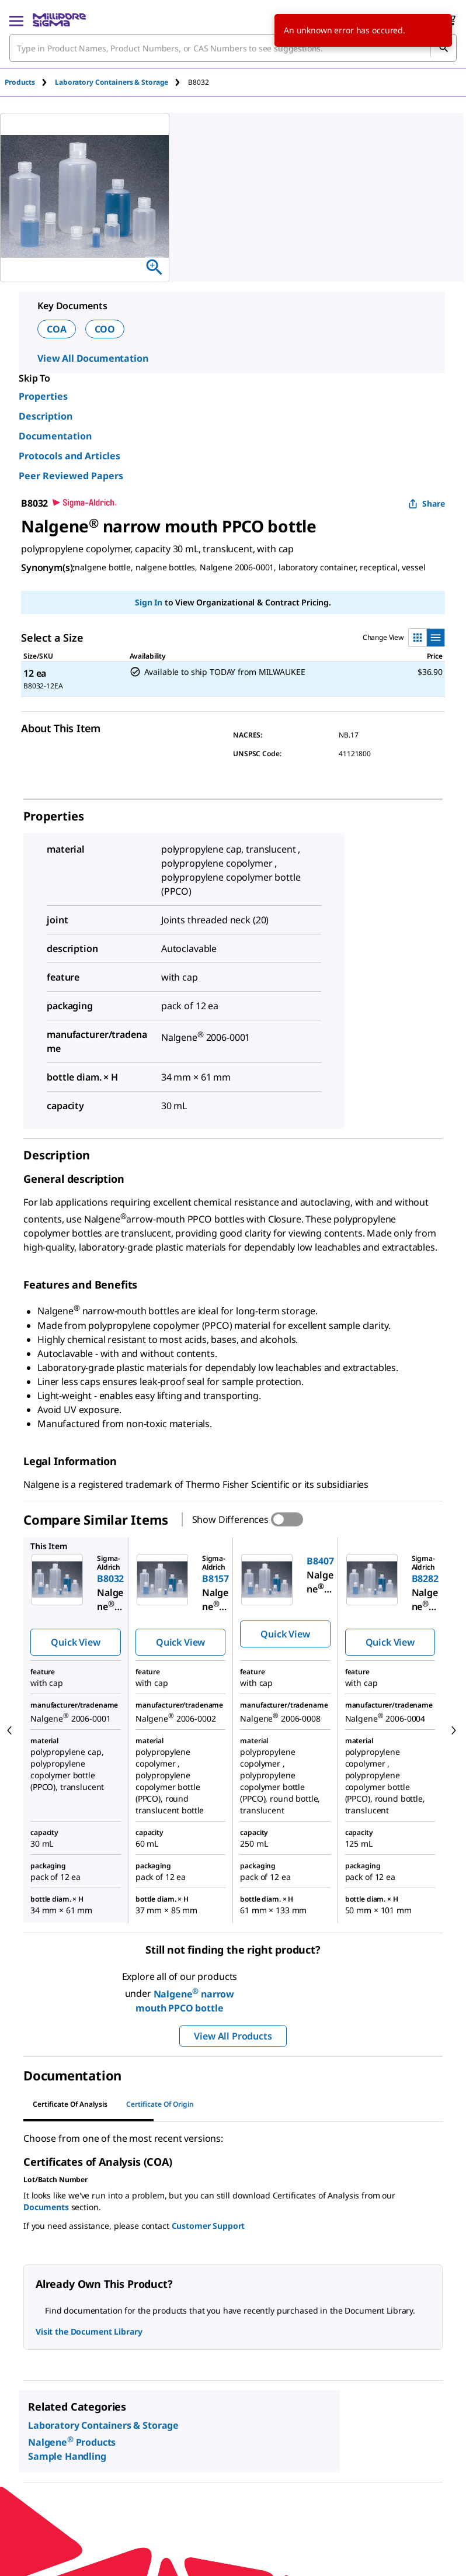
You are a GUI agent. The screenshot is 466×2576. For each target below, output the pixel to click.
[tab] (30, 82)
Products (20, 82)
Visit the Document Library (89, 2331)
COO (105, 329)
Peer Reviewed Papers (71, 475)
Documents (46, 2207)
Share (426, 503)
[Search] (443, 48)
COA (57, 329)
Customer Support (208, 2225)
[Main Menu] (16, 20)
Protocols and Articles (69, 455)
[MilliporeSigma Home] (59, 20)
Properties (43, 396)
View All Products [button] (233, 2036)
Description (45, 416)
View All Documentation (92, 358)
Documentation (55, 436)
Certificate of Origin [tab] (160, 2104)
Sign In (148, 602)
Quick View (75, 1642)
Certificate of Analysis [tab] (70, 2104)
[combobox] (233, 48)
